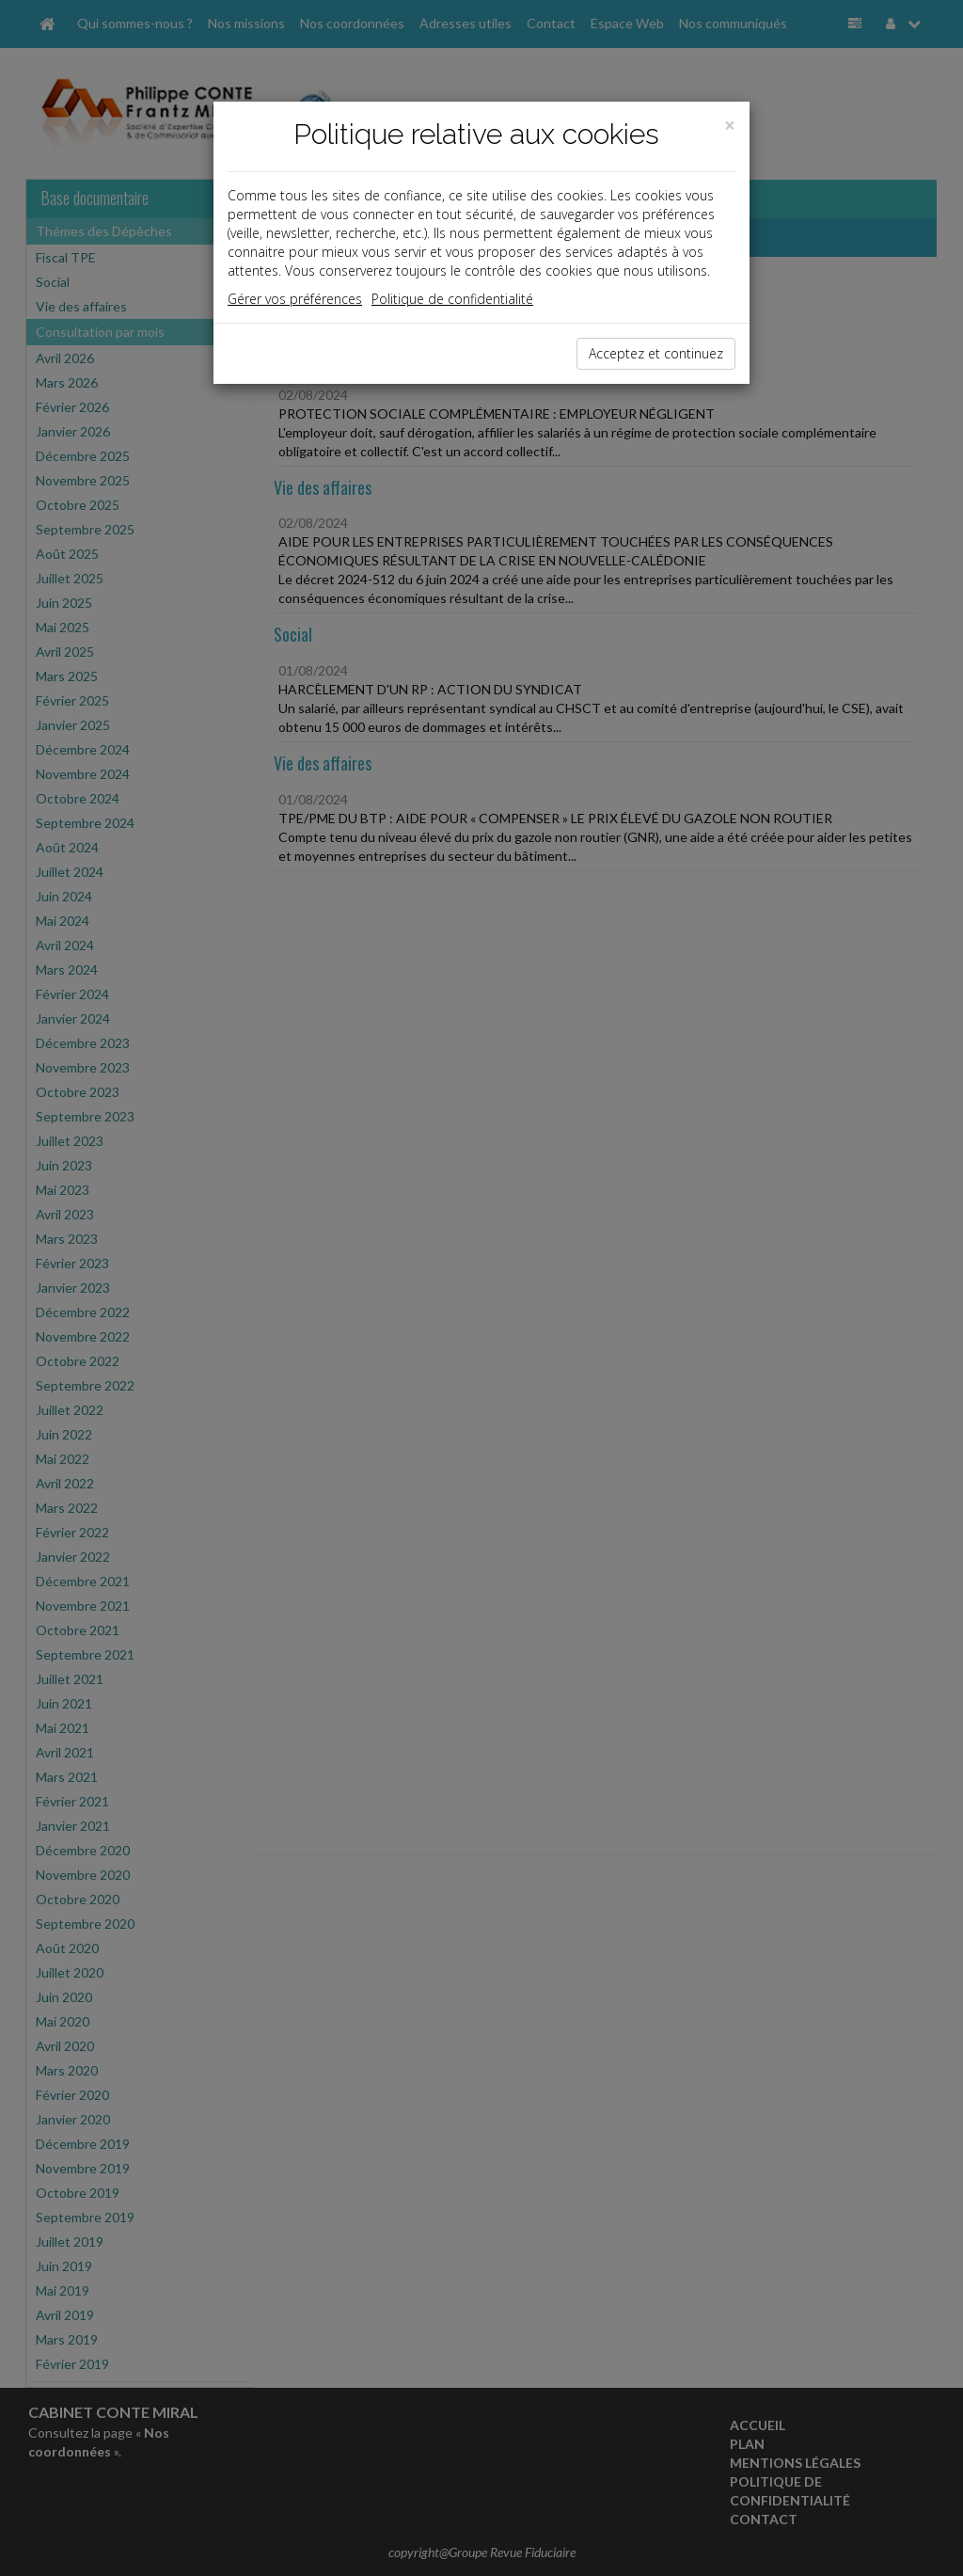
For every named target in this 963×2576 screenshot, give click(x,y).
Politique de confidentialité (452, 299)
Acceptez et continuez (656, 353)
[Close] (729, 125)
